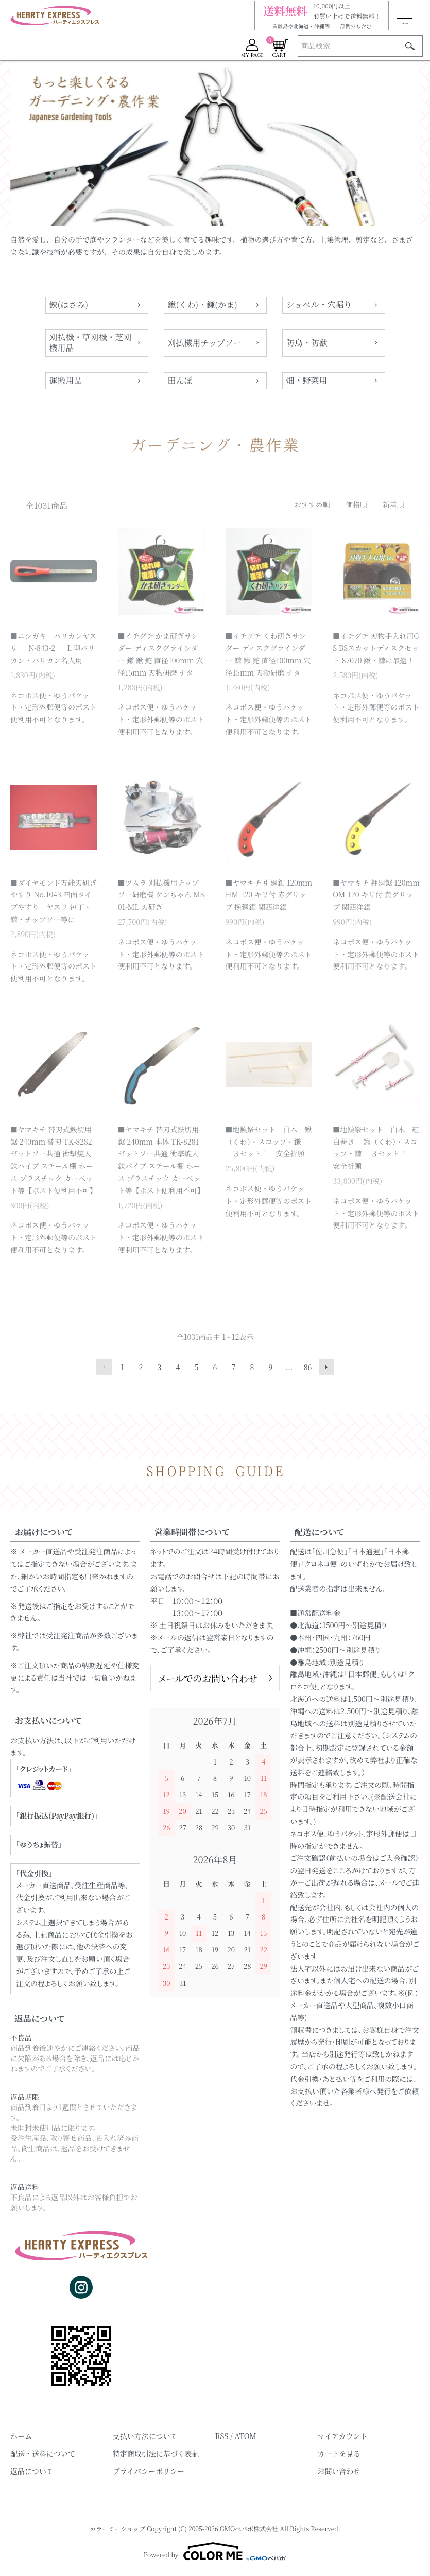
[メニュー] (404, 15)
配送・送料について (42, 2453)
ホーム (21, 2436)
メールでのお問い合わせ (208, 1678)
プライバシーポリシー (148, 2471)
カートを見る (338, 2453)
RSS (222, 2436)
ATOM (245, 2436)
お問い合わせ (338, 2471)
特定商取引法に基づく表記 (156, 2453)
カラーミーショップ (117, 2528)
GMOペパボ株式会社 (249, 2528)
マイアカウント (342, 2436)
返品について (32, 2471)
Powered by (215, 2551)
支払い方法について (145, 2436)
